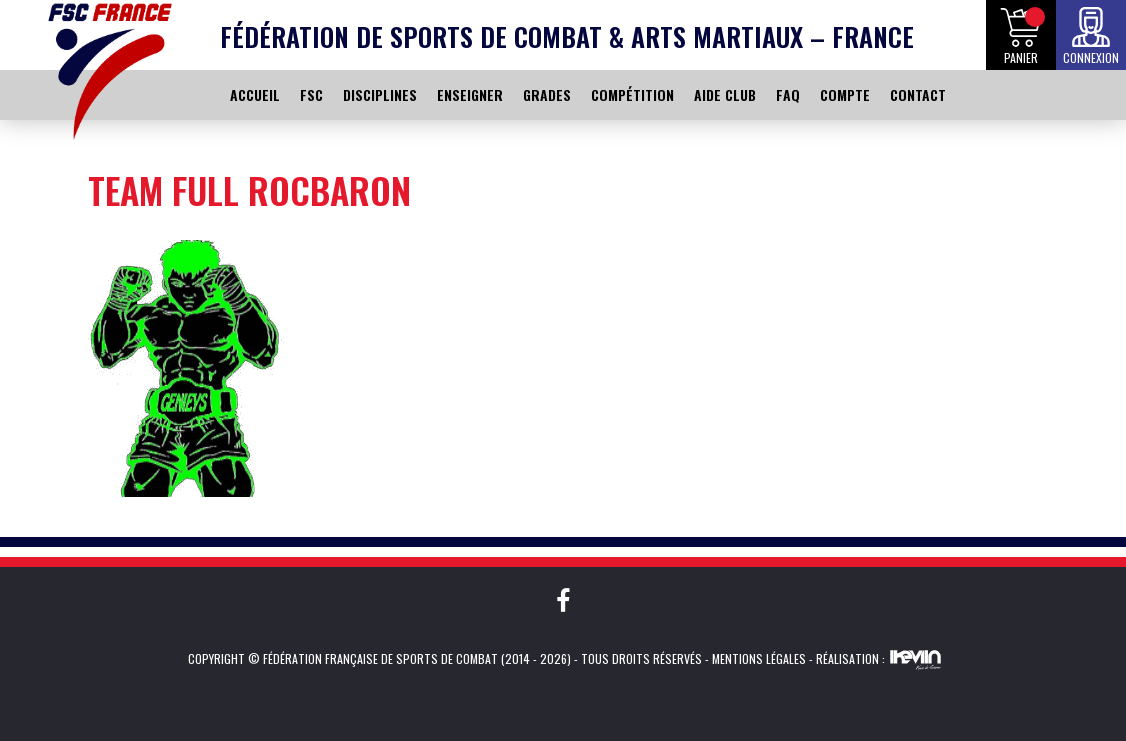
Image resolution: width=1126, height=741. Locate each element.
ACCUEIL (255, 94)
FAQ (788, 94)
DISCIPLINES (380, 94)
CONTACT (918, 94)
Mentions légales (759, 658)
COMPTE (845, 94)
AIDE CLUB (725, 94)
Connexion (1091, 57)
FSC (311, 94)
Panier (1021, 57)
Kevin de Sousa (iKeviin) (915, 659)
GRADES (547, 94)
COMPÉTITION (632, 94)
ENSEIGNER (470, 94)
